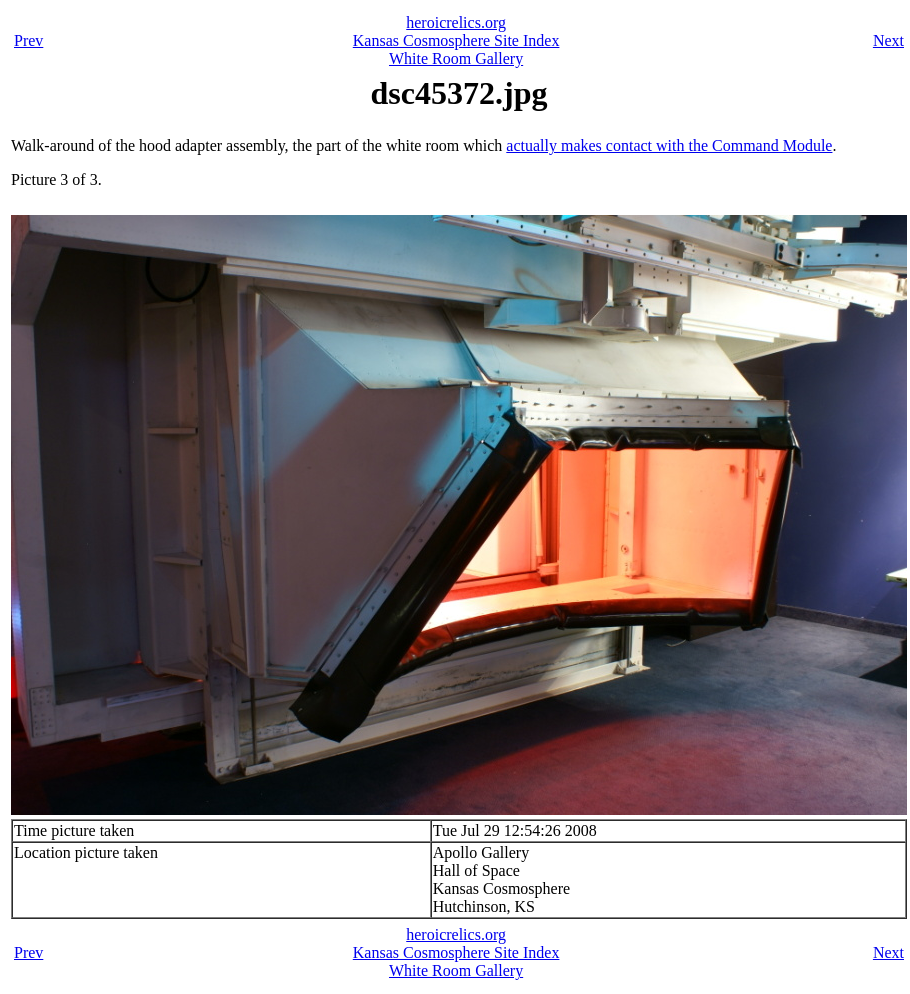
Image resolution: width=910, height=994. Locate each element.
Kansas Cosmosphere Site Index (456, 40)
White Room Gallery (456, 58)
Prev (28, 40)
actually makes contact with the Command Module (669, 145)
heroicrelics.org (456, 22)
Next (888, 40)
